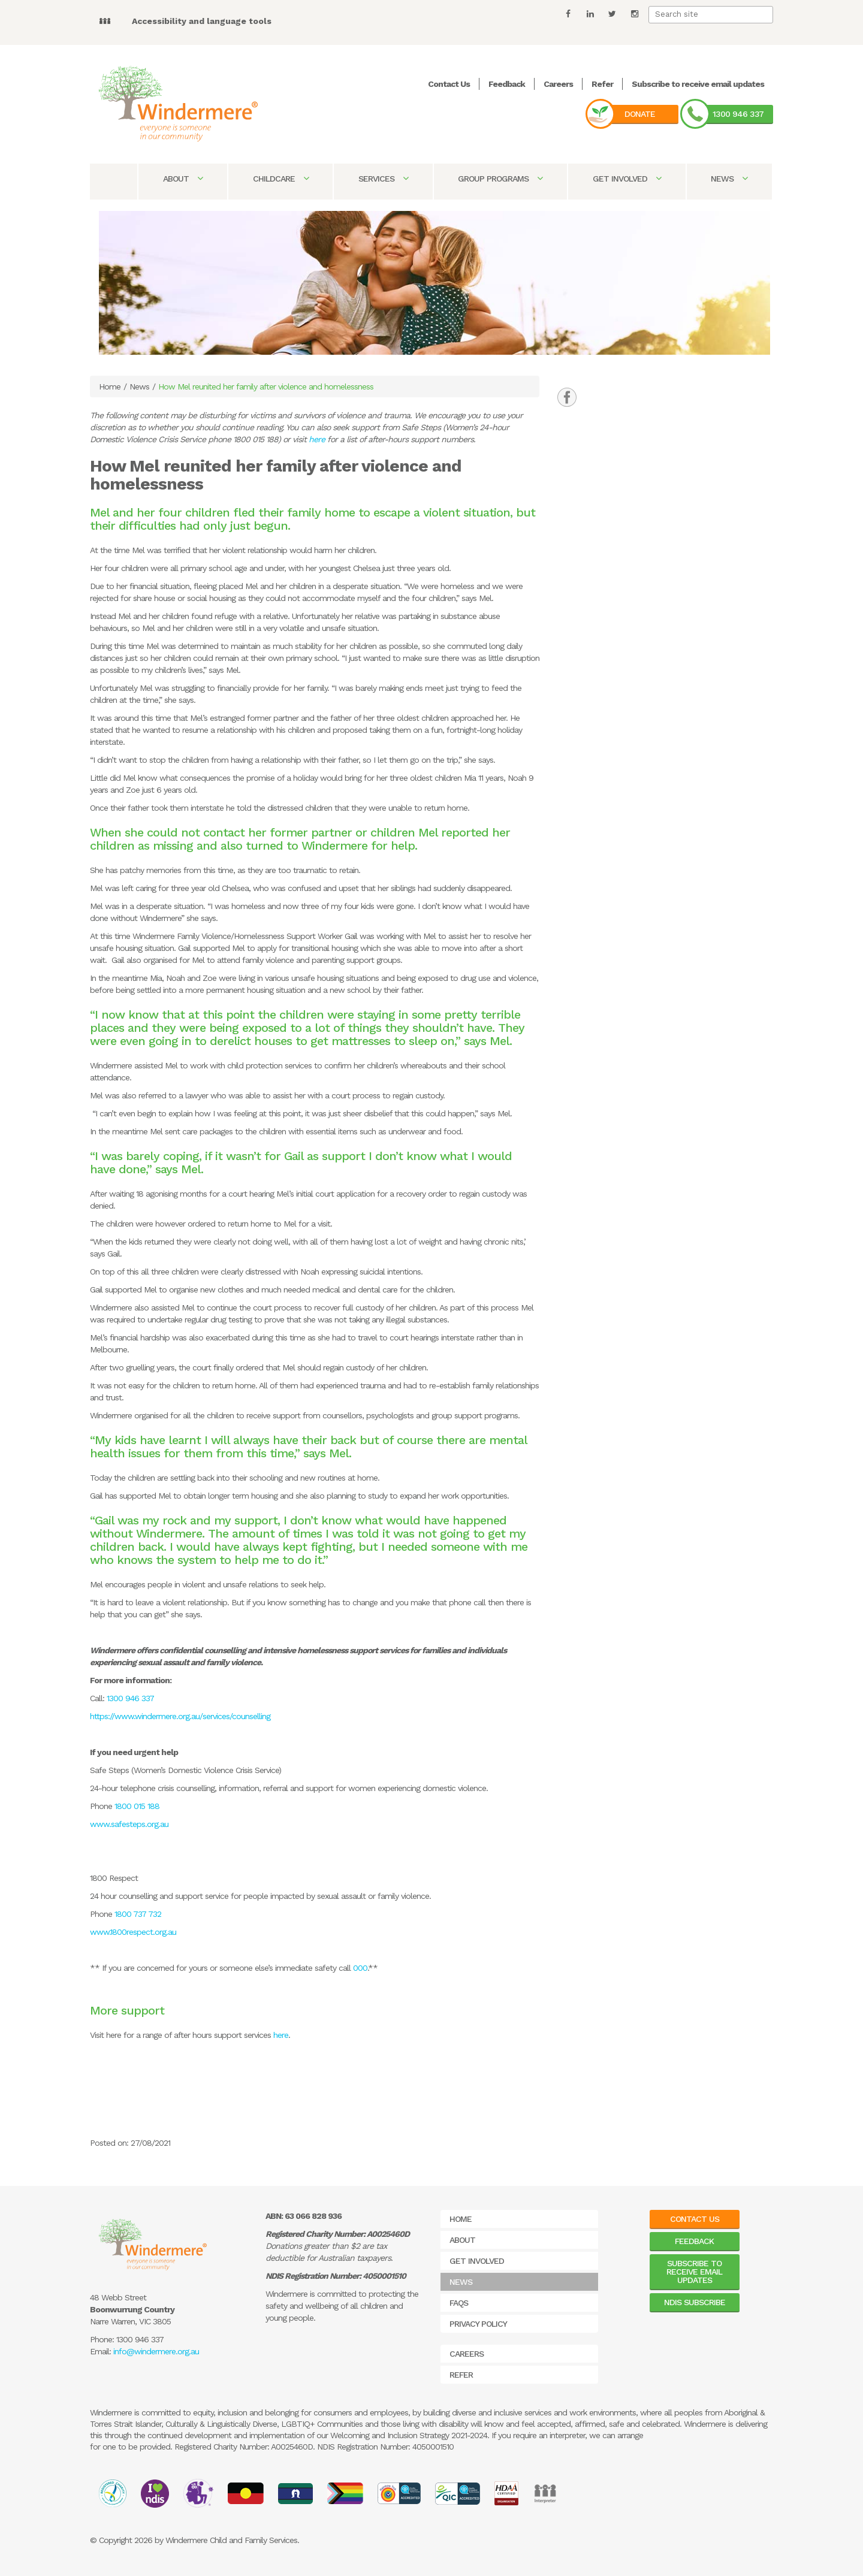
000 (360, 1968)
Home (109, 386)
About (183, 178)
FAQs (458, 2303)
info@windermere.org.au (156, 2351)
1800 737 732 (137, 1914)
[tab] (567, 397)
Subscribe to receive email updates (698, 84)
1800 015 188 (139, 1806)
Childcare (281, 178)
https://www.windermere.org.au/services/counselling (180, 1716)
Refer (602, 84)
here (317, 439)
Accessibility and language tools (201, 21)
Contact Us (449, 84)
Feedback (506, 84)
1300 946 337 (738, 114)
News (729, 178)
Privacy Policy (478, 2324)
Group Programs (500, 178)
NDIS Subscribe (694, 2302)
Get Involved (627, 178)
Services (383, 178)
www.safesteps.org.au (129, 1824)
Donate (639, 114)
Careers (558, 84)
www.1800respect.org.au (133, 1932)
